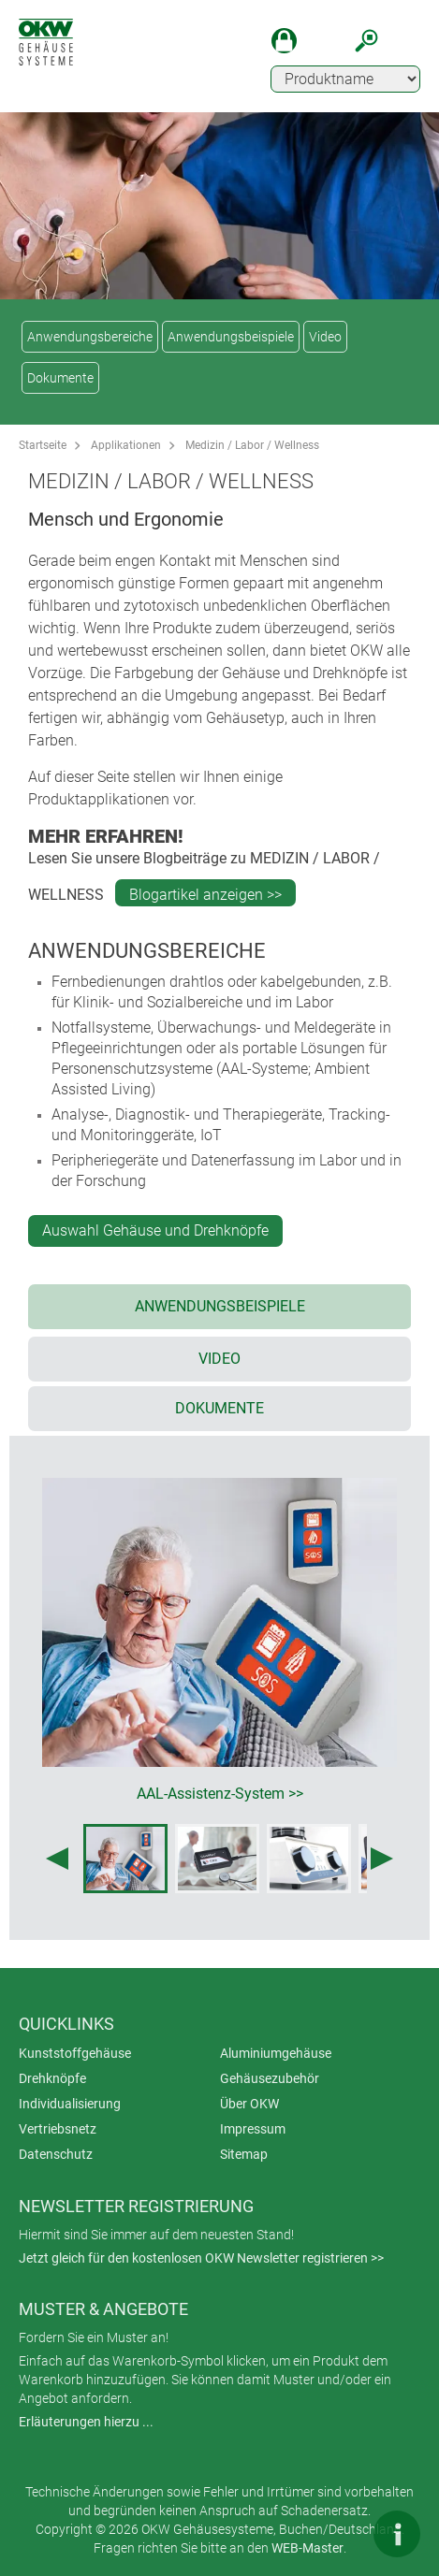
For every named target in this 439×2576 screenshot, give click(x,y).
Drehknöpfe (52, 2078)
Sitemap (244, 2154)
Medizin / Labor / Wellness (252, 445)
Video (325, 336)
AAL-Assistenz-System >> (220, 1793)
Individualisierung (70, 2103)
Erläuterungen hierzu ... (86, 2421)
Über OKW (249, 2103)
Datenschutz (56, 2154)
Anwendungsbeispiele (231, 336)
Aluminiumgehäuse (275, 2053)
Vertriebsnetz (57, 2128)
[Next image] (382, 1859)
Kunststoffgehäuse (75, 2053)
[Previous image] (57, 1859)
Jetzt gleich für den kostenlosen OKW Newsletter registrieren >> (201, 2257)
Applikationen (126, 445)
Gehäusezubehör (269, 2078)
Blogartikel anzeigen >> (205, 895)
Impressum (252, 2128)
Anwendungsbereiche (90, 336)
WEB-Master (307, 2547)
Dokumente (60, 377)
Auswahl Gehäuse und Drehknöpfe (155, 1230)
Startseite (42, 445)
